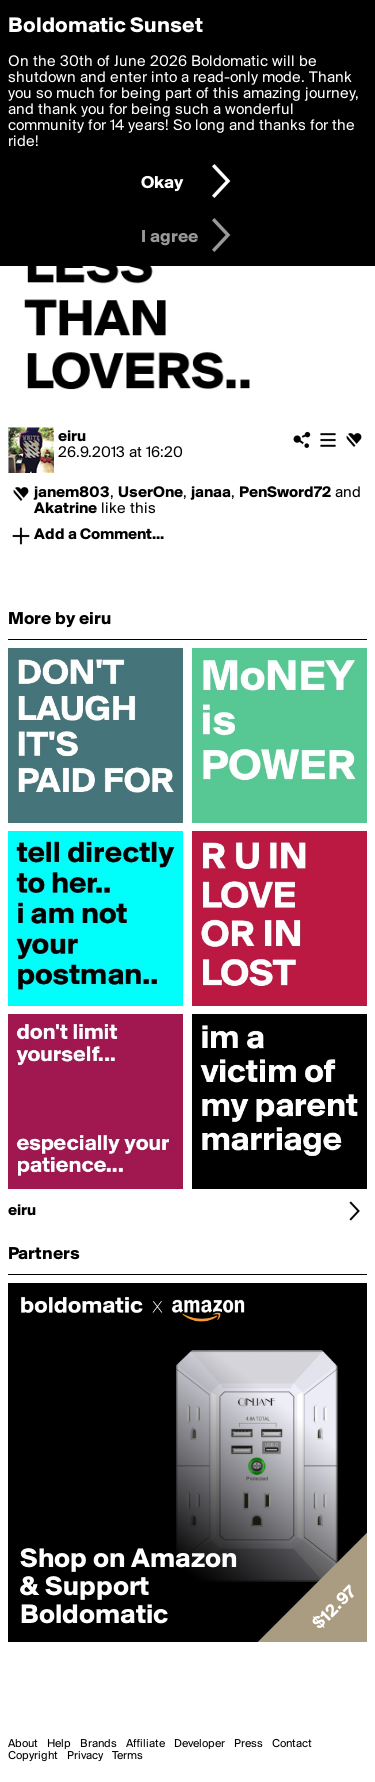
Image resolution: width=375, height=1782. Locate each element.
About (23, 1744)
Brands (98, 1744)
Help (59, 1744)
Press (248, 1744)
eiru (72, 437)
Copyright (33, 1756)
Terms (127, 1756)
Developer (199, 1744)
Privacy (85, 1756)
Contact (292, 1744)
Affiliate (145, 1744)
